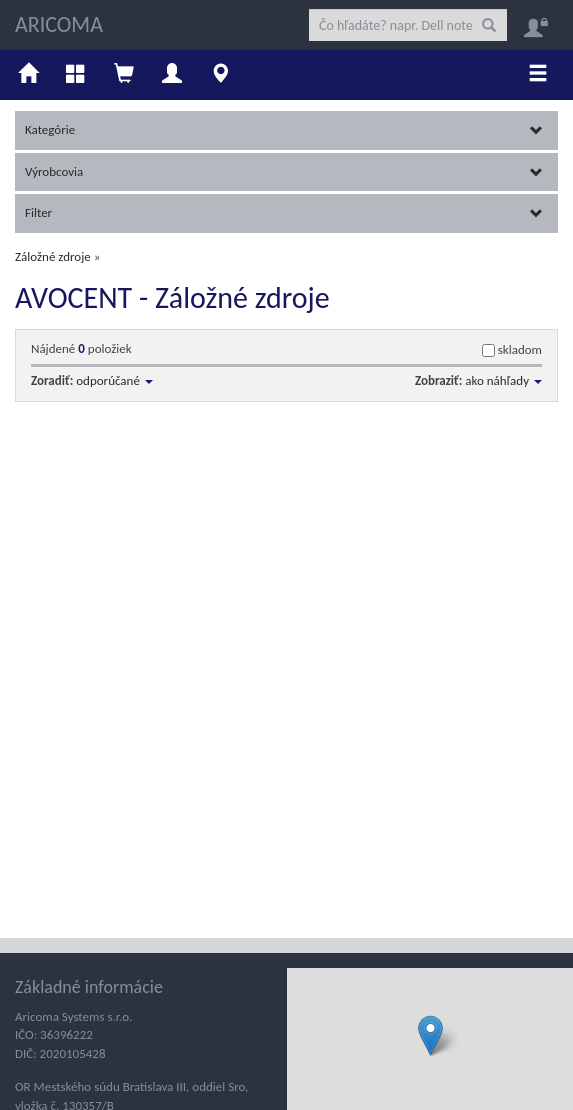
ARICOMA (59, 24)
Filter (284, 212)
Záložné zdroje (53, 256)
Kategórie (284, 129)
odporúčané (114, 380)
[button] (430, 1035)
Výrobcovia (284, 171)
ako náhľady (503, 380)
